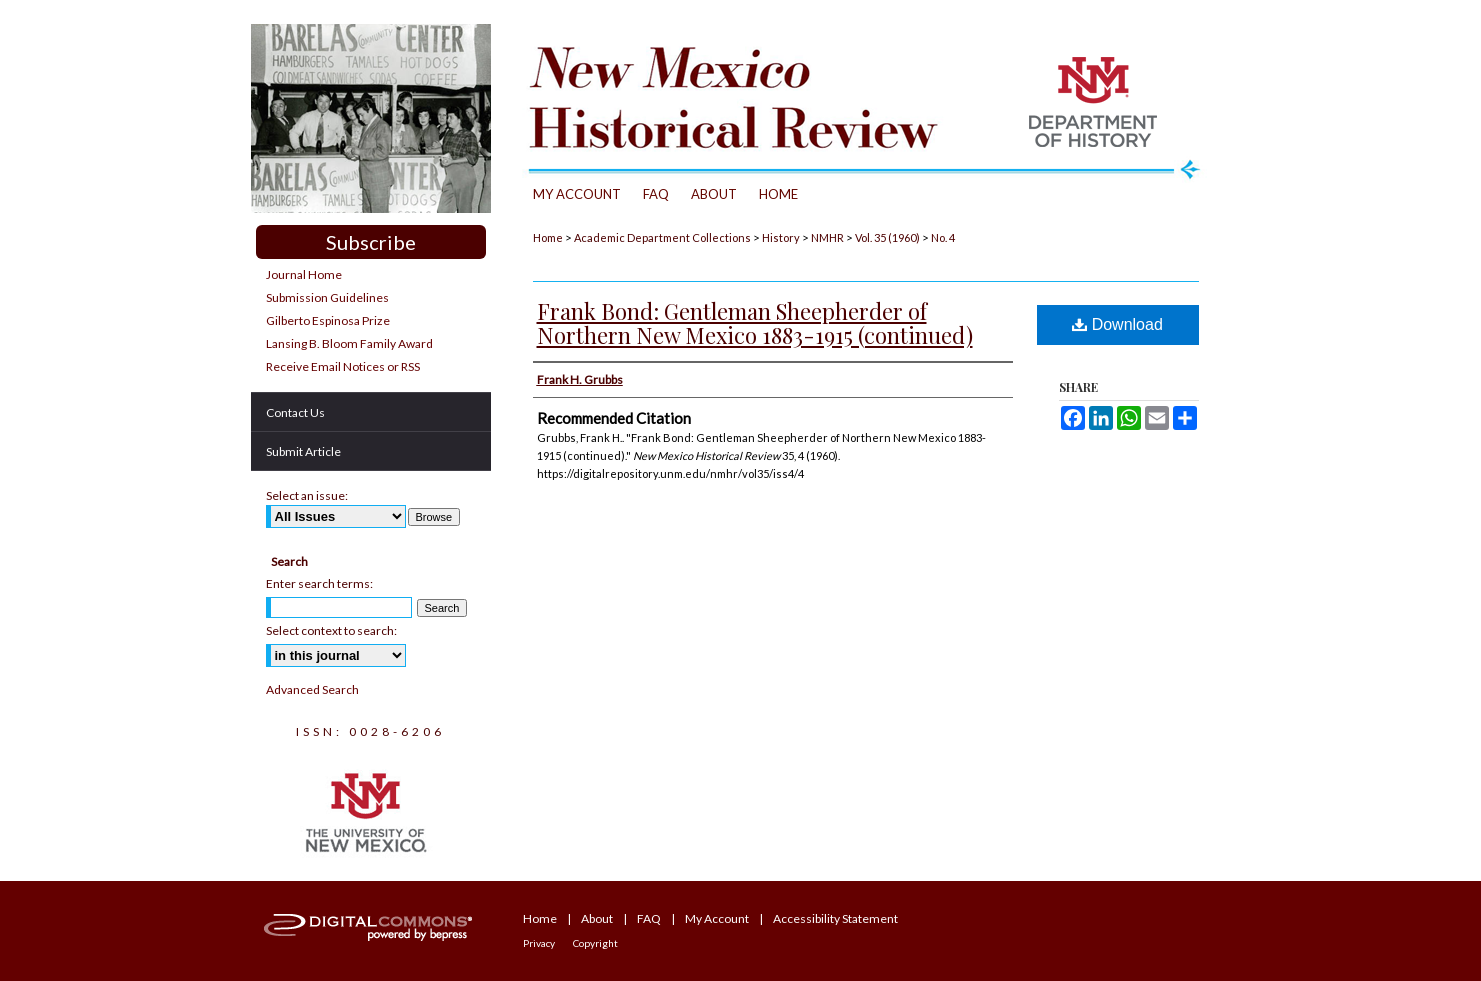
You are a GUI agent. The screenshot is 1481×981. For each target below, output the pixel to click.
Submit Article (303, 451)
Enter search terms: (319, 583)
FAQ (649, 918)
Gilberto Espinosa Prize (328, 320)
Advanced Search (312, 689)
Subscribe (371, 242)
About (597, 918)
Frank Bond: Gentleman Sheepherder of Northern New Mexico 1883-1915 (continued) (755, 323)
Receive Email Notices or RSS (343, 366)
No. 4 (943, 237)
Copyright (595, 943)
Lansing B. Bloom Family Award (349, 343)
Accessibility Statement (835, 918)
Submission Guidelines (327, 297)
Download (1117, 324)
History (781, 237)
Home (548, 237)
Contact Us (295, 412)
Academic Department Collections (662, 237)
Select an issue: (307, 495)
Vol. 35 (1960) (887, 237)
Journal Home (304, 274)
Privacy (539, 943)
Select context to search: (331, 630)
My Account (717, 918)
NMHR (827, 237)
